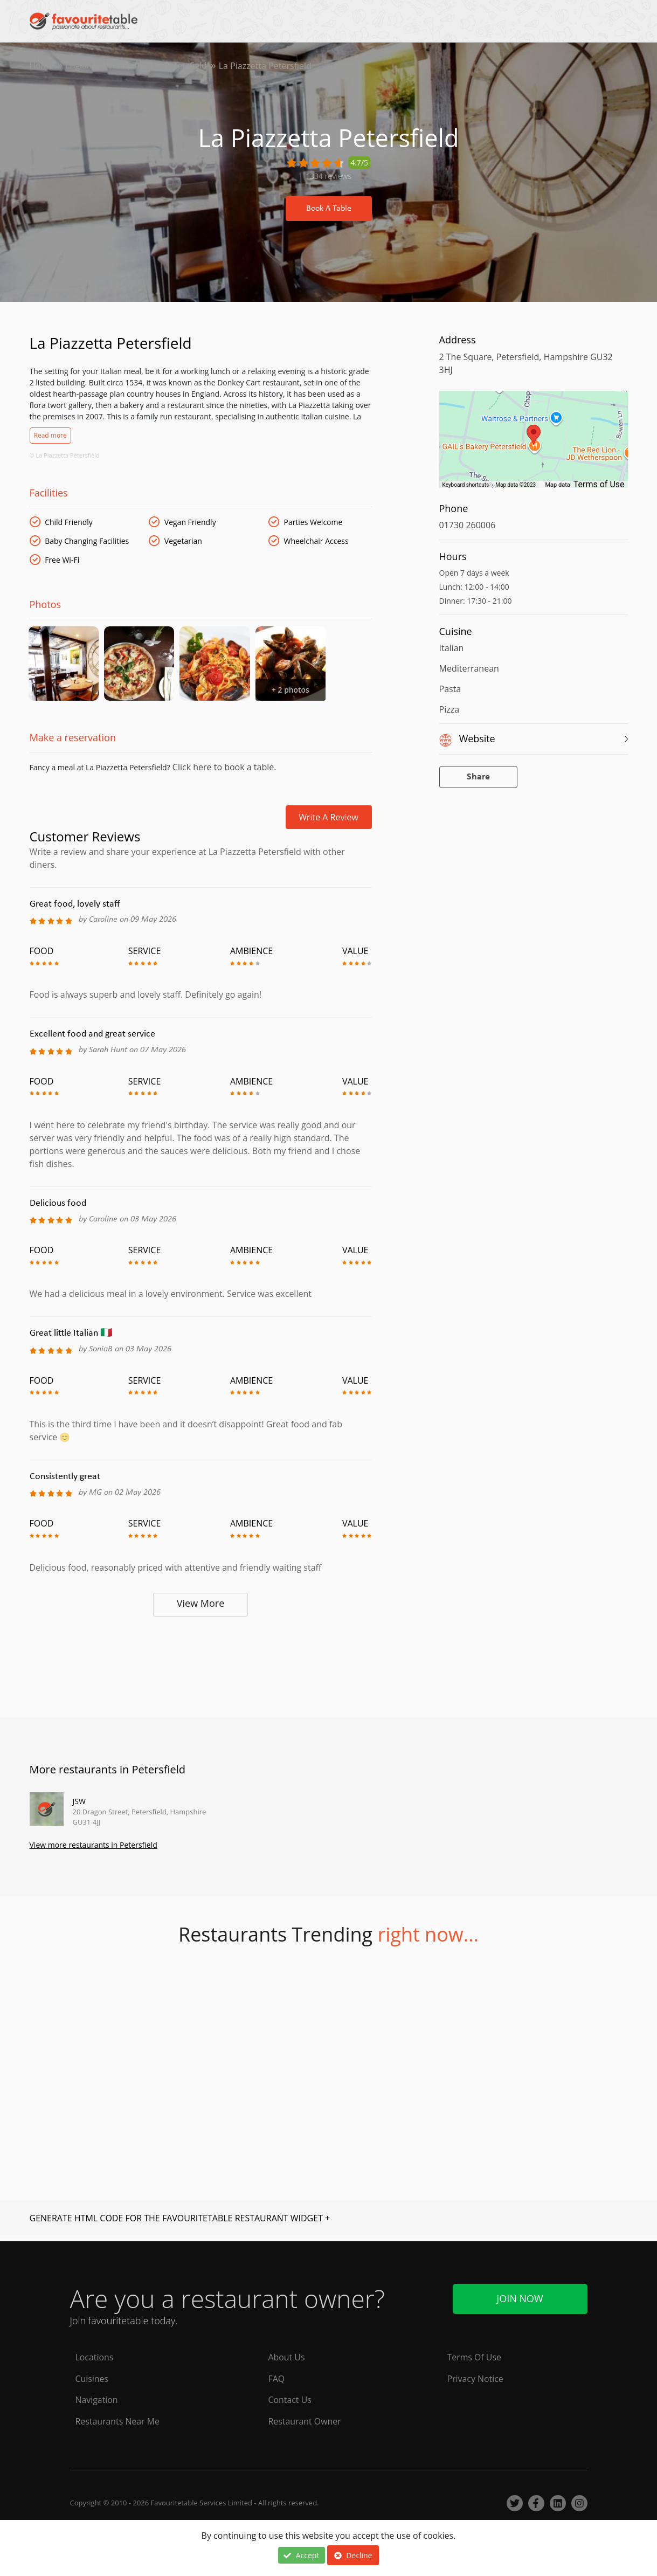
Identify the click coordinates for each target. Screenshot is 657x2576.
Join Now (519, 2298)
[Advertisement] (201, 1667)
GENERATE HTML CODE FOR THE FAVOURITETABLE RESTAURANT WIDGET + (180, 2223)
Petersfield (187, 66)
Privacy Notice (475, 2379)
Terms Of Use (474, 2357)
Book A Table (328, 208)
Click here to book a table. (223, 772)
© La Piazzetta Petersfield (65, 455)
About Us (287, 2357)
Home (42, 66)
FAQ (276, 2379)
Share (478, 777)
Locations (94, 2357)
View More (201, 1607)
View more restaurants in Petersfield (93, 1850)
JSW (79, 1806)
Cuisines (92, 2379)
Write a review (328, 822)
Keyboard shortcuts (465, 485)
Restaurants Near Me (118, 2422)
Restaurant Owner (305, 2422)
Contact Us (290, 2400)
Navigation (97, 2400)
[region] (533, 445)
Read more (50, 435)
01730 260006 (467, 525)
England (82, 66)
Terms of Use (599, 484)
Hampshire (132, 66)
